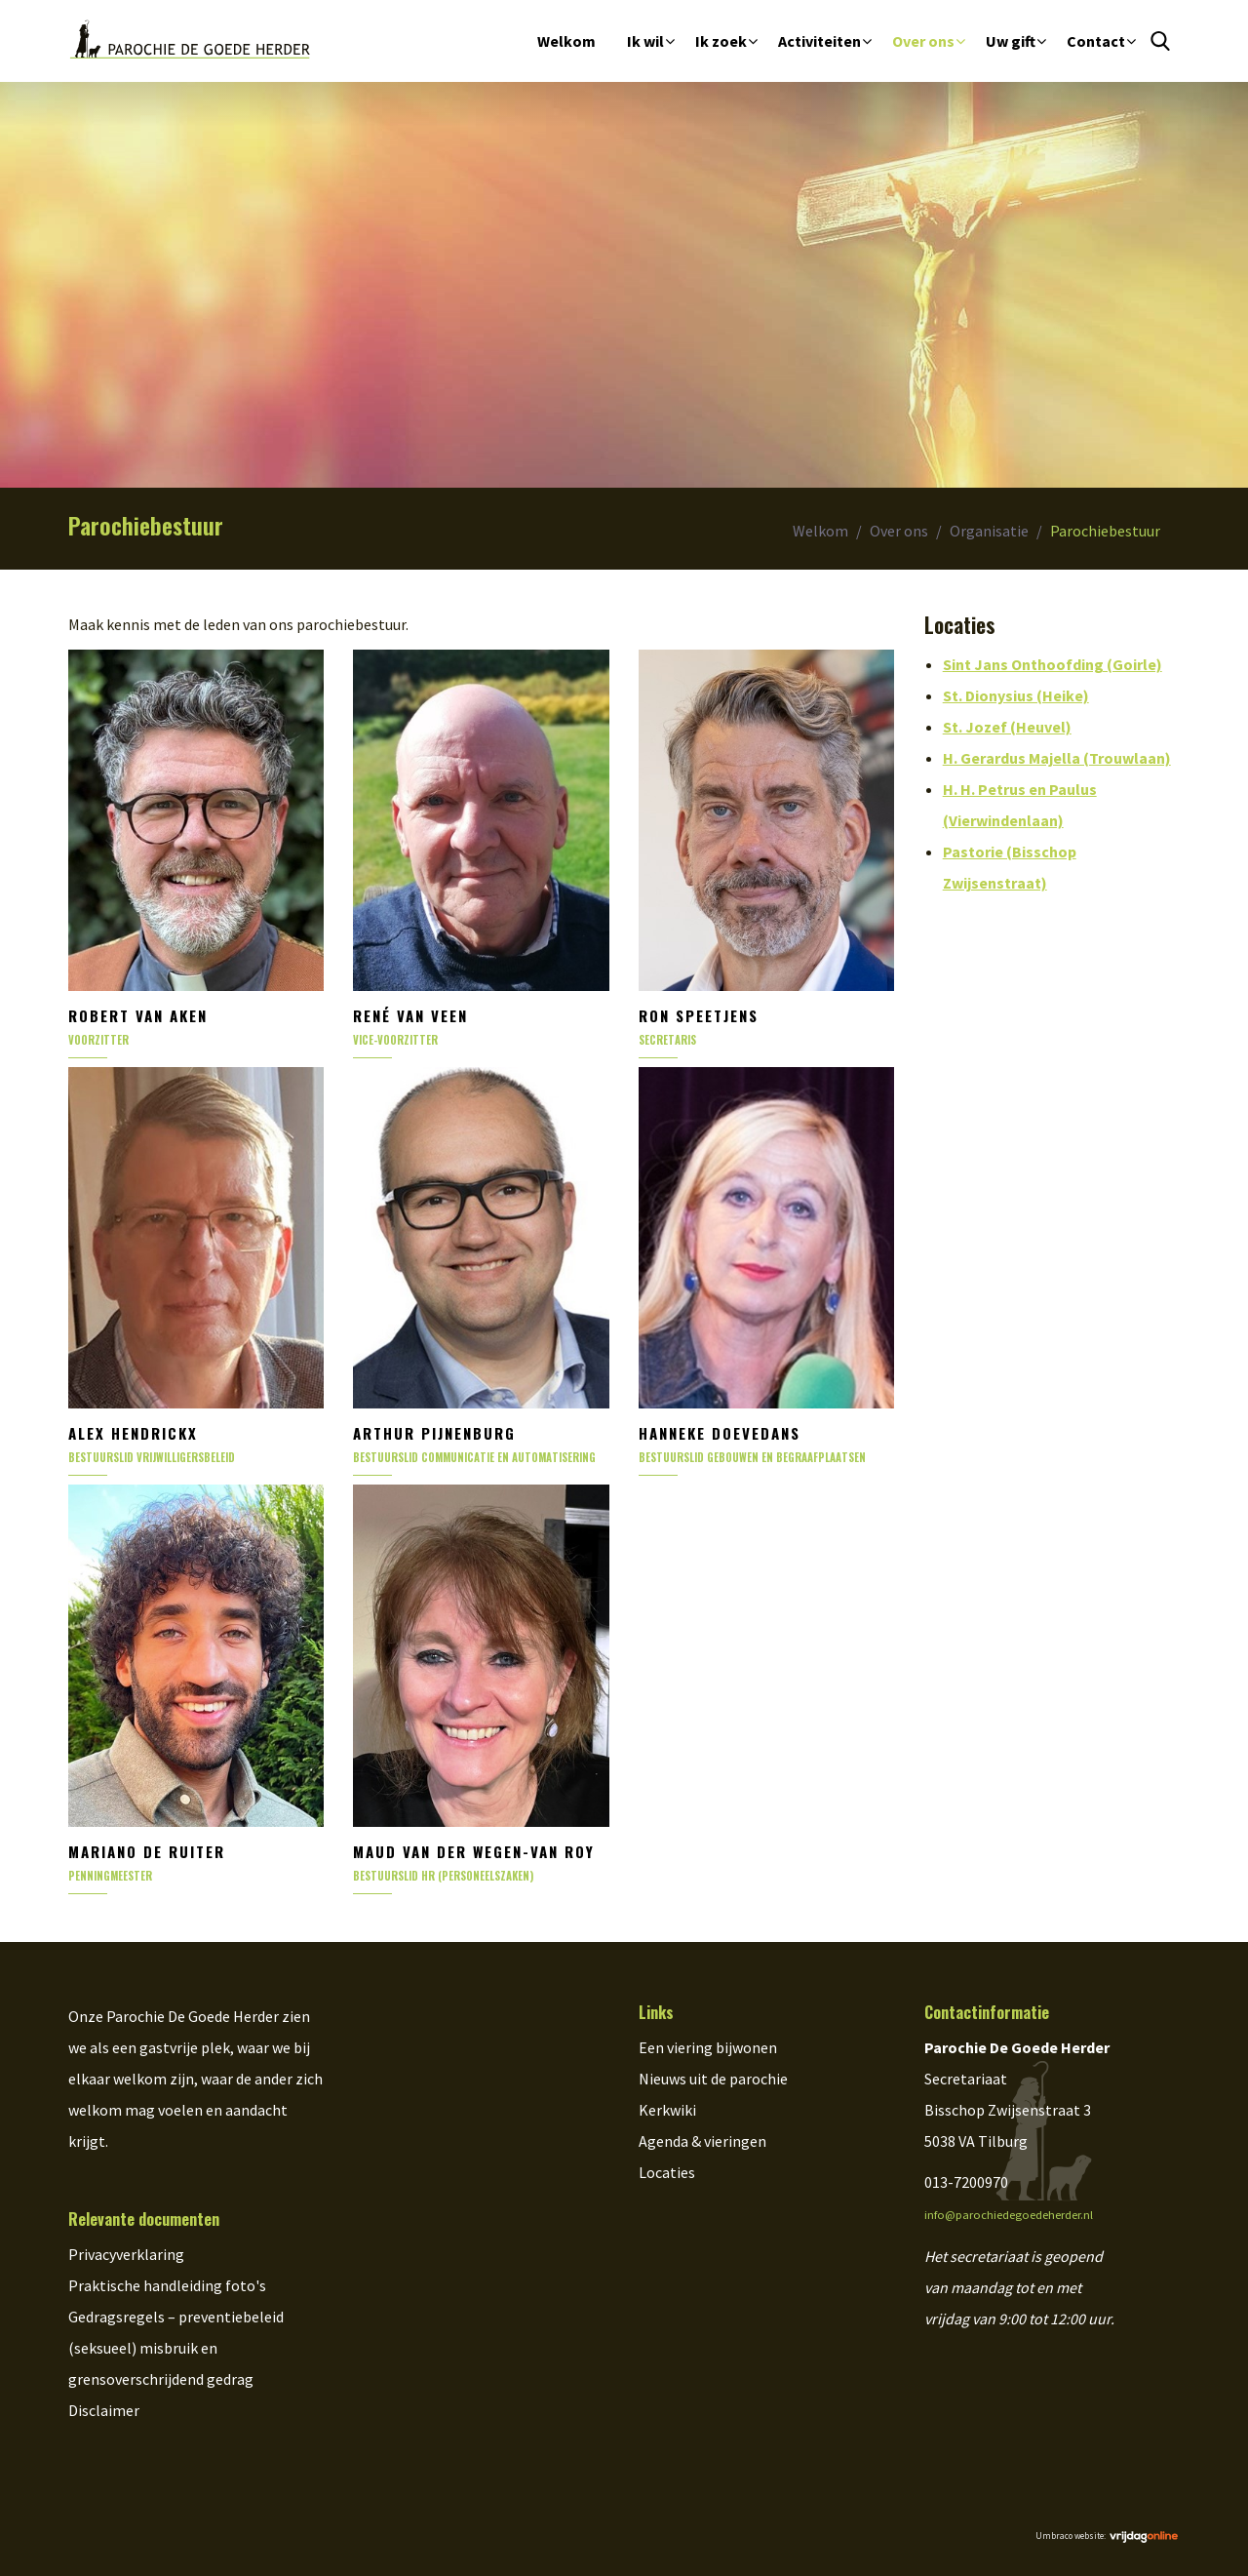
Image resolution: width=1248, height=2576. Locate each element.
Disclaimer (103, 2410)
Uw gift (1010, 41)
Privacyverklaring (126, 2254)
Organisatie (989, 530)
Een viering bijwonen (708, 2047)
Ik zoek (721, 41)
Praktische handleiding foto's (167, 2285)
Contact (1096, 41)
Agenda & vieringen (702, 2141)
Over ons (923, 41)
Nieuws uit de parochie (713, 2078)
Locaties (667, 2172)
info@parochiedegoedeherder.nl (1008, 2214)
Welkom (566, 41)
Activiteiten (819, 41)
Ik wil (645, 41)
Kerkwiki (667, 2110)
